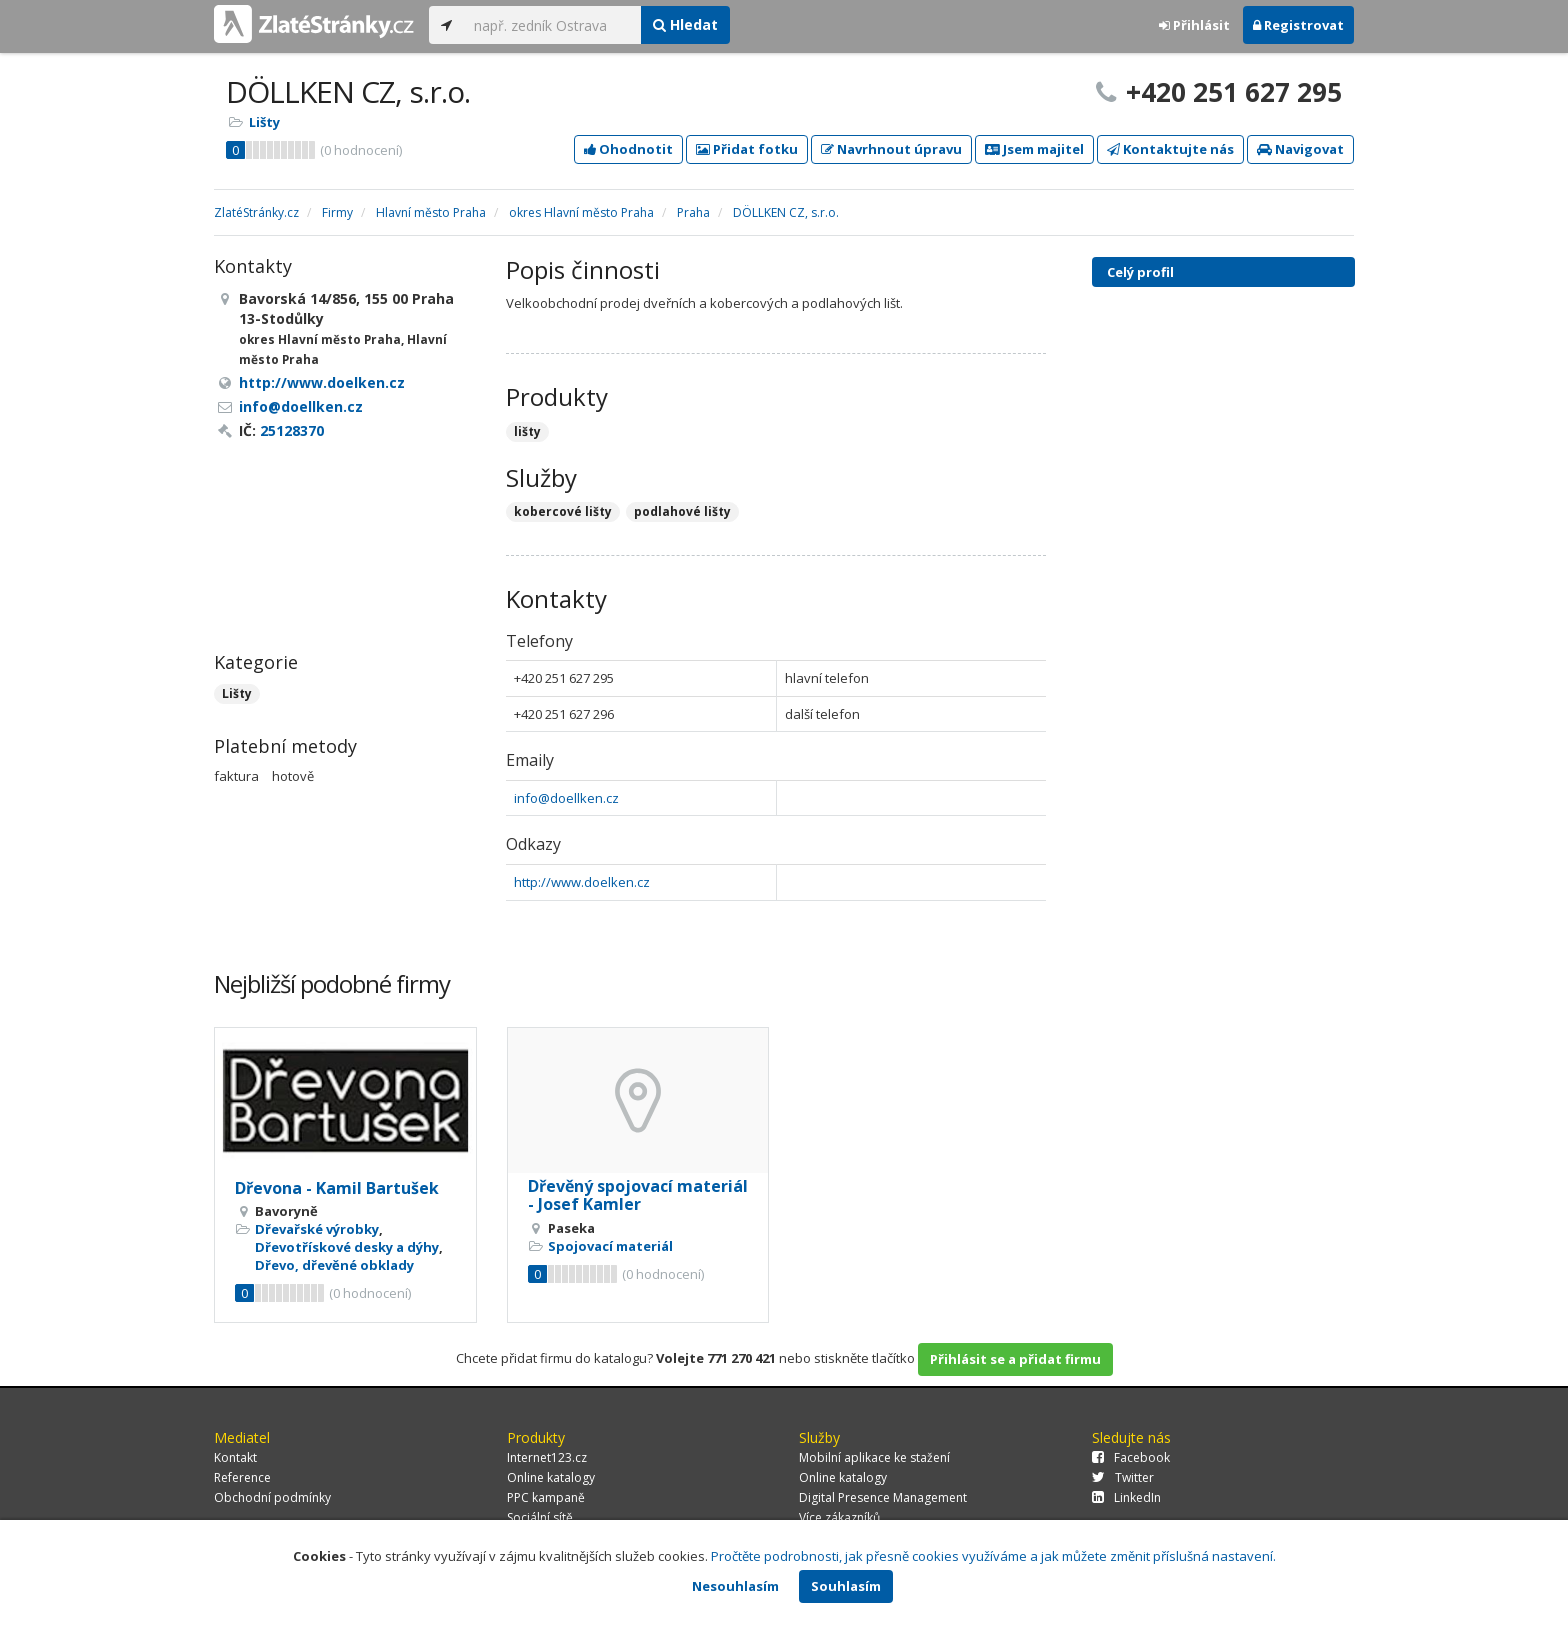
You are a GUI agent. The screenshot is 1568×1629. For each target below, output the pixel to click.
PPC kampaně (546, 1497)
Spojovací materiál (610, 1246)
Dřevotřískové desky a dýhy (347, 1247)
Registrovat (1298, 25)
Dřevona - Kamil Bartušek (337, 1188)
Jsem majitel (1034, 149)
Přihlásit (1194, 25)
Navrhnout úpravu (891, 149)
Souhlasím (846, 1586)
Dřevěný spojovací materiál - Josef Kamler (638, 1195)
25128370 (292, 430)
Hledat (685, 24)
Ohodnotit (628, 149)
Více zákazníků (839, 1517)
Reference (242, 1477)
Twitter (1123, 1477)
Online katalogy (551, 1477)
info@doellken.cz (566, 798)
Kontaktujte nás (1170, 149)
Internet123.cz (547, 1457)
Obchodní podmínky (272, 1497)
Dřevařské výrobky (317, 1229)
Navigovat (1300, 149)
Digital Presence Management (883, 1497)
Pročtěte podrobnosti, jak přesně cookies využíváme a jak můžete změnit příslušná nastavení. (993, 1556)
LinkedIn (1126, 1497)
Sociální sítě (540, 1517)
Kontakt (235, 1457)
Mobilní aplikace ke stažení (874, 1457)
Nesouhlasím (735, 1586)
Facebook (1131, 1457)
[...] (552, 25)
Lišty (264, 122)
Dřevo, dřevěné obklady (334, 1265)
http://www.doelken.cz (582, 882)
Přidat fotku (747, 149)
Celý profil (1140, 272)
